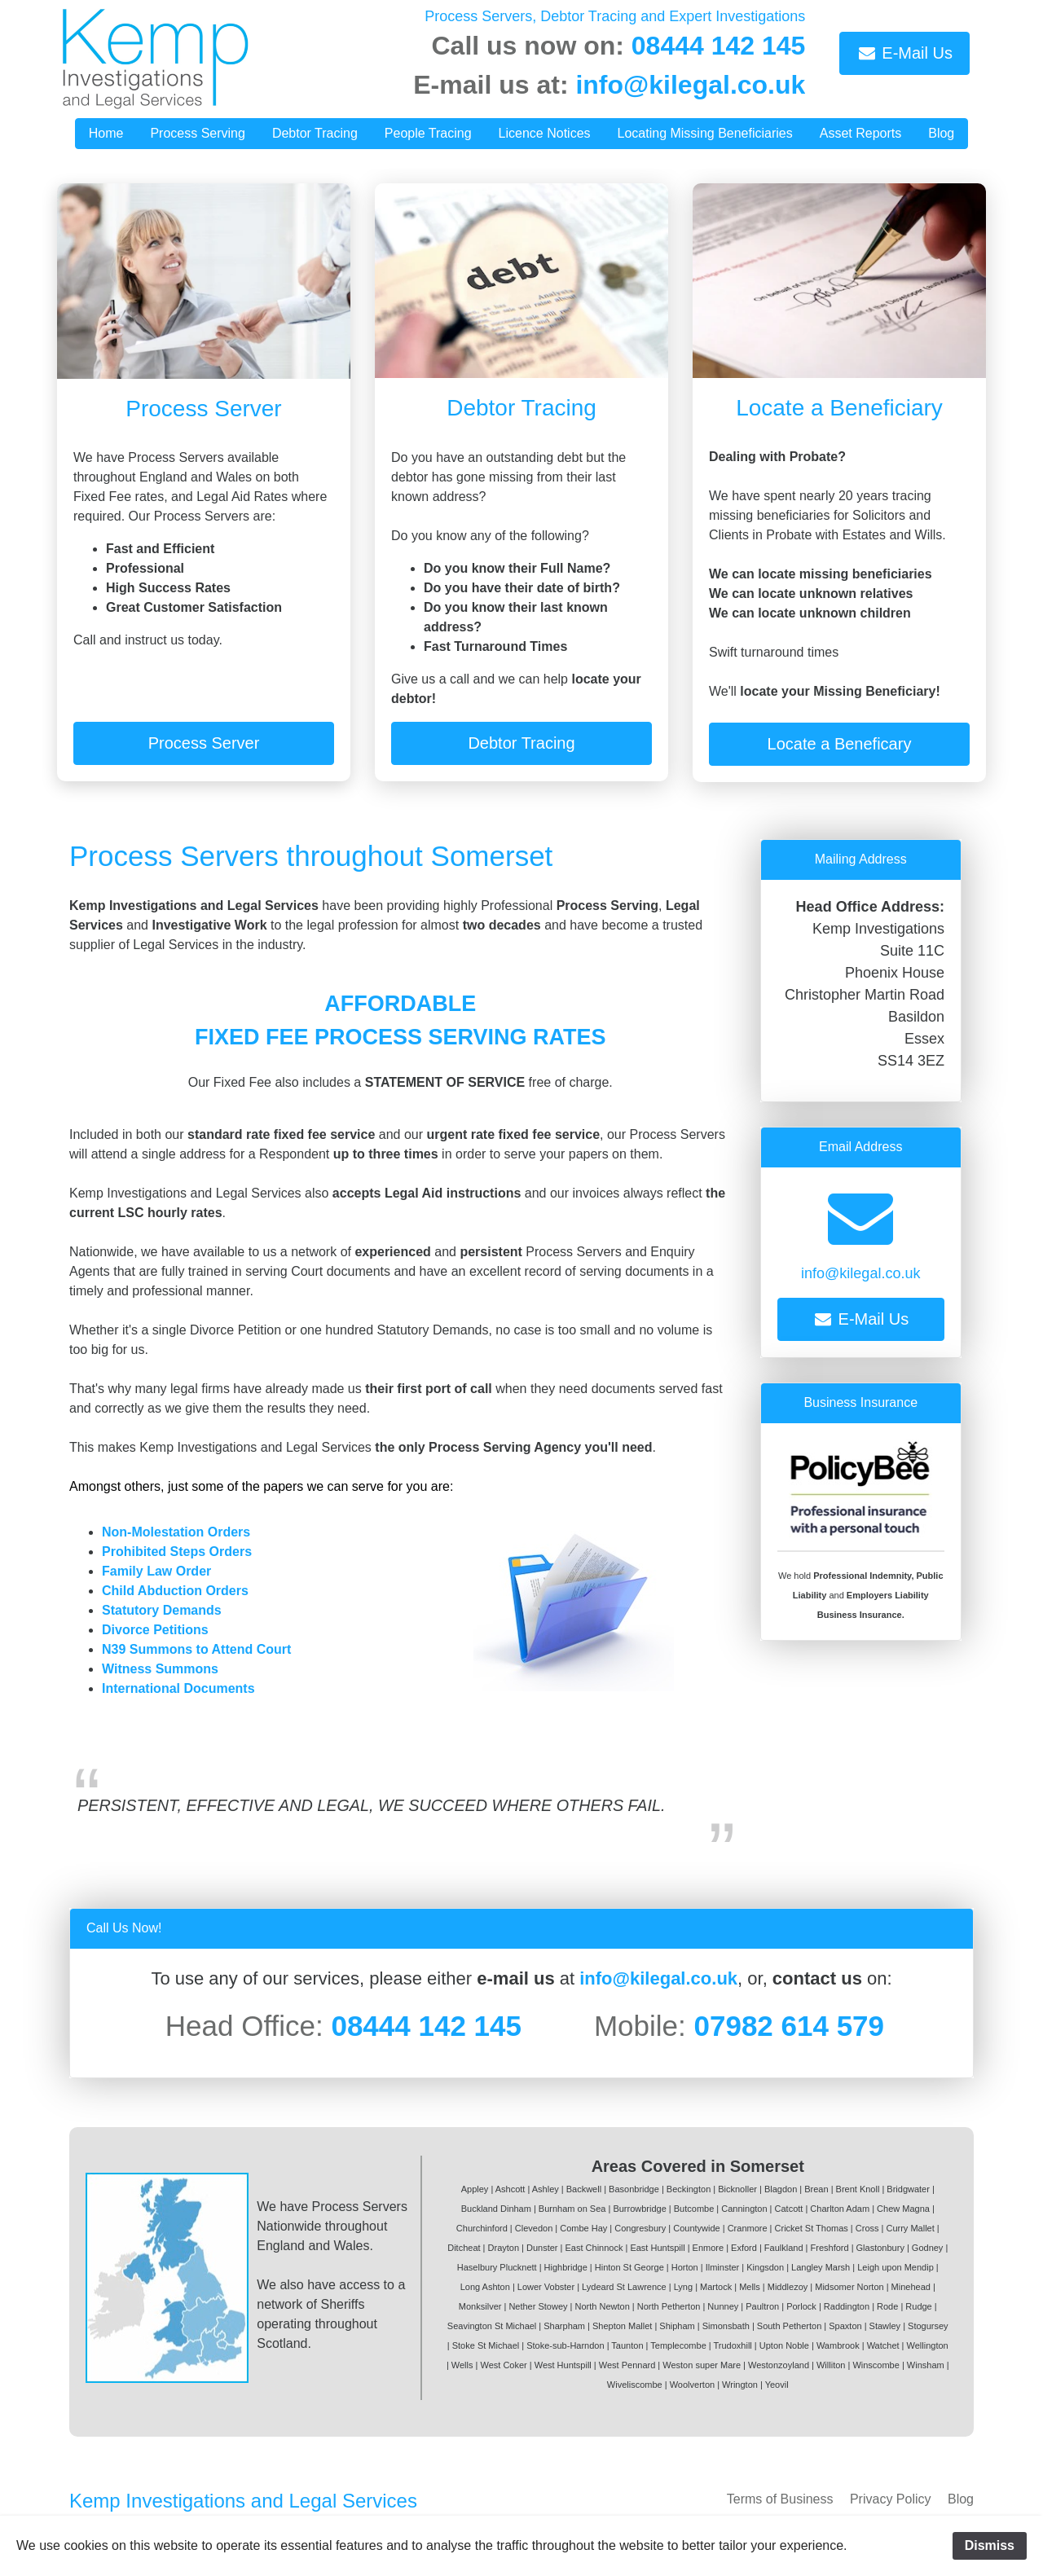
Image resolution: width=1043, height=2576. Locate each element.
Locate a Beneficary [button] (840, 744)
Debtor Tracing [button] (315, 133)
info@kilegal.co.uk (690, 84)
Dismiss (989, 2545)
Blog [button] (941, 133)
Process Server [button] (204, 743)
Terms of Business (780, 2499)
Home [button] (106, 133)
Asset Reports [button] (860, 133)
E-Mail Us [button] (904, 53)
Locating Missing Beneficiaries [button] (705, 133)
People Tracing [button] (428, 133)
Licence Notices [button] (545, 133)
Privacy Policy (890, 2499)
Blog (961, 2499)
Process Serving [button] (197, 133)
